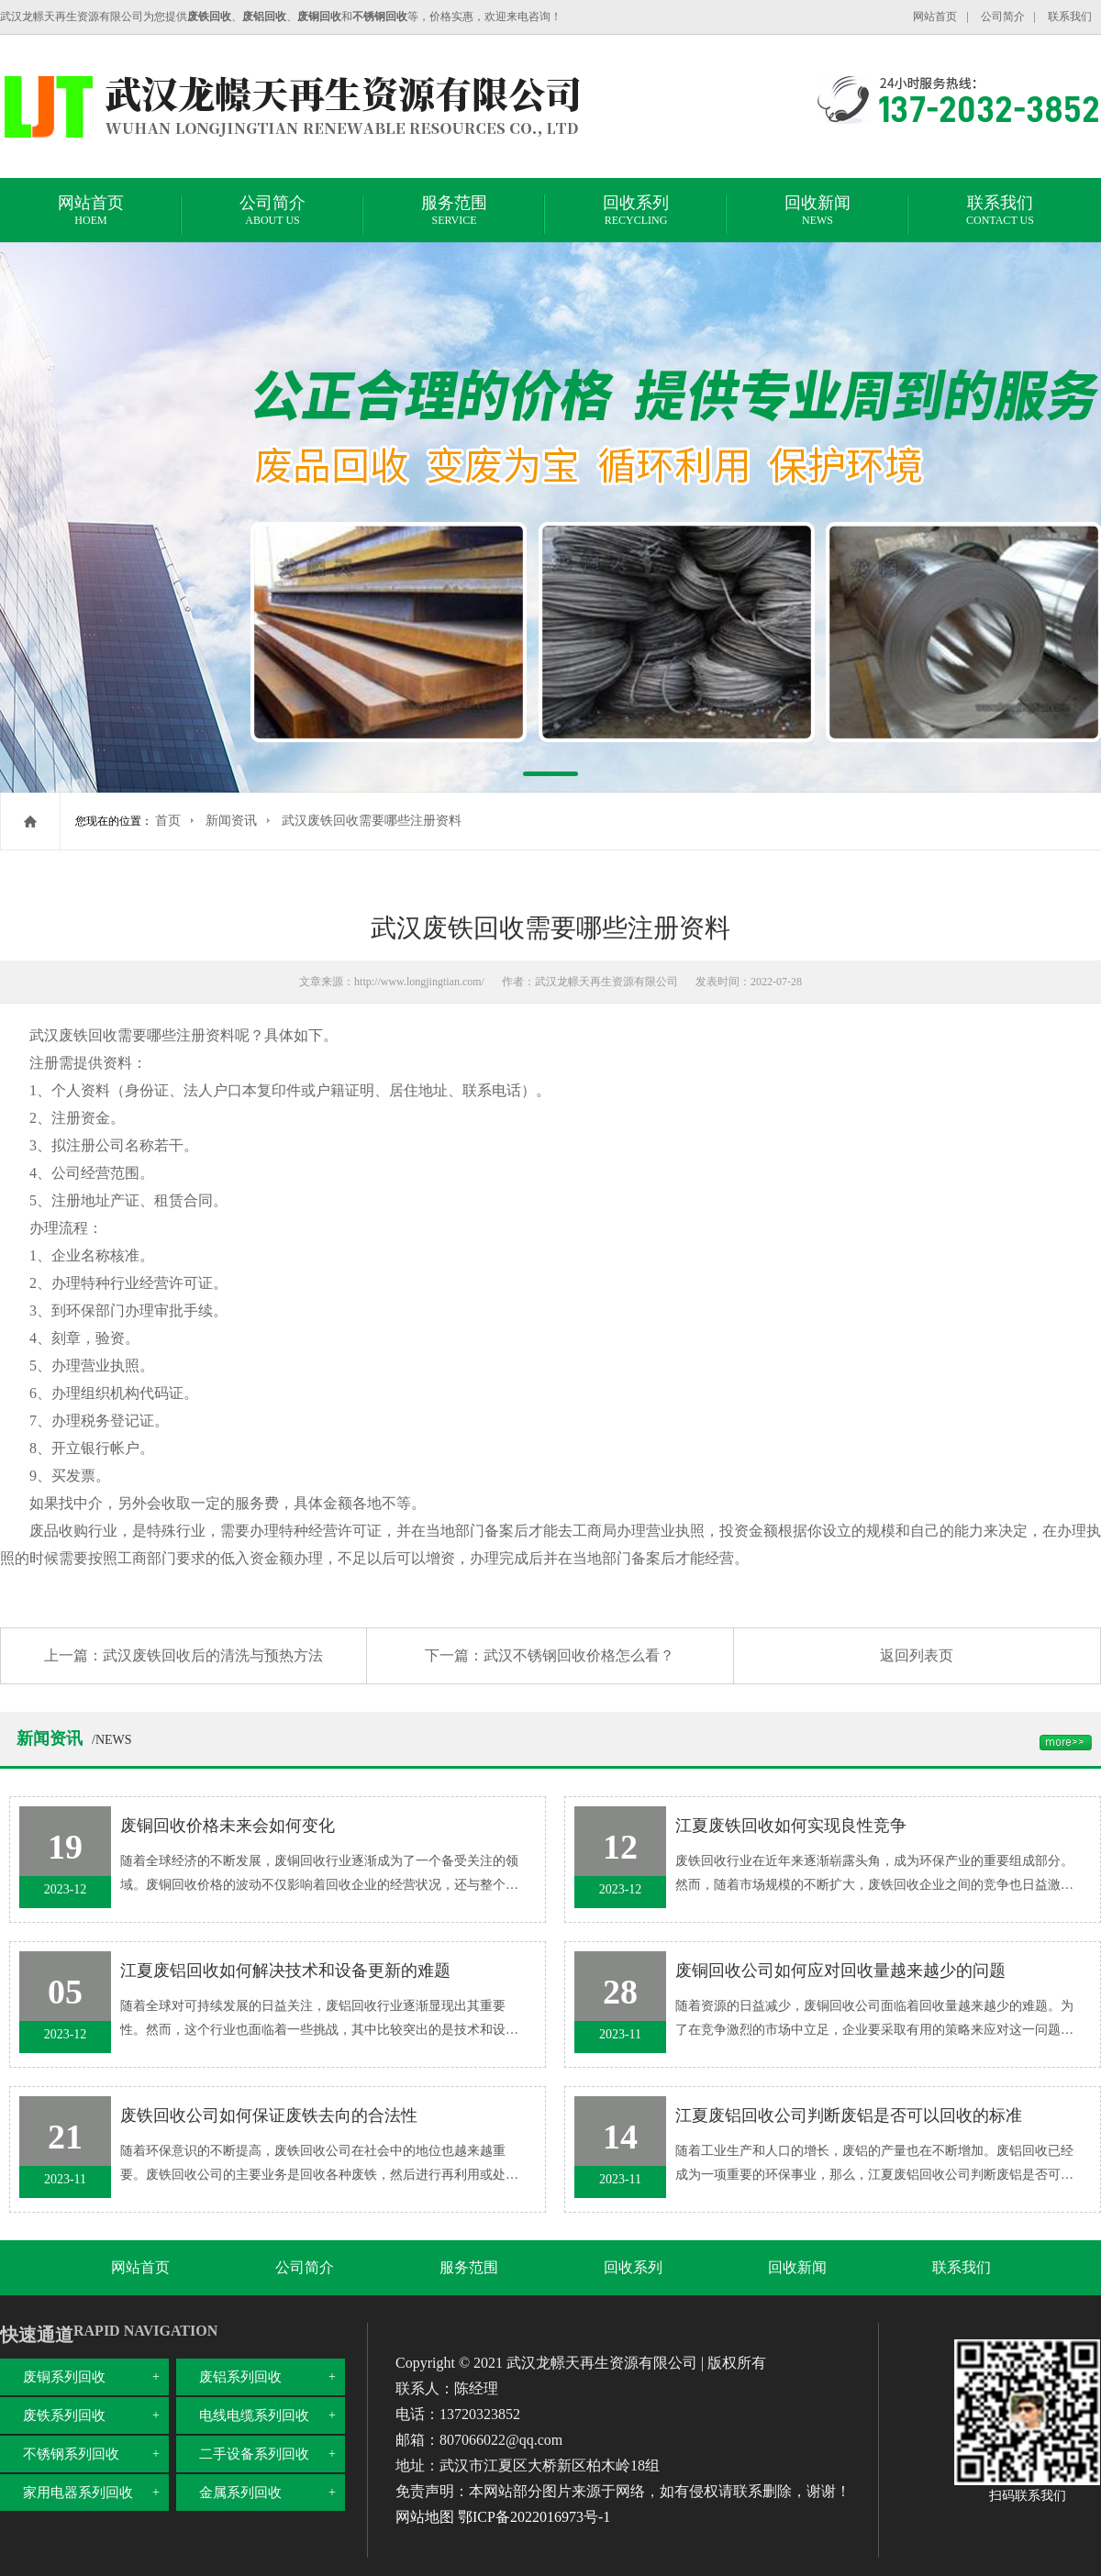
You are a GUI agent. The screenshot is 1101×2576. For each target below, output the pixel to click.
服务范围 (454, 213)
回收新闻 (817, 213)
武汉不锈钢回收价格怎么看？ (579, 1655)
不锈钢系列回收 (71, 2454)
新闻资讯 (231, 820)
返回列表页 (916, 1655)
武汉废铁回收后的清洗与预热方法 (213, 1655)
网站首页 (935, 16)
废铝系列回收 (240, 2377)
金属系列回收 (240, 2492)
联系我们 (1070, 16)
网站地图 (424, 2517)
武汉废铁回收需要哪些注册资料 (372, 820)
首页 (168, 820)
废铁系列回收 (64, 2415)
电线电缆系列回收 (254, 2415)
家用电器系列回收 (78, 2492)
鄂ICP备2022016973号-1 (534, 2517)
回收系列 (636, 213)
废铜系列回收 (64, 2377)
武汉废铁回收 (73, 1035)
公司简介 (1003, 16)
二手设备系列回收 (254, 2454)
